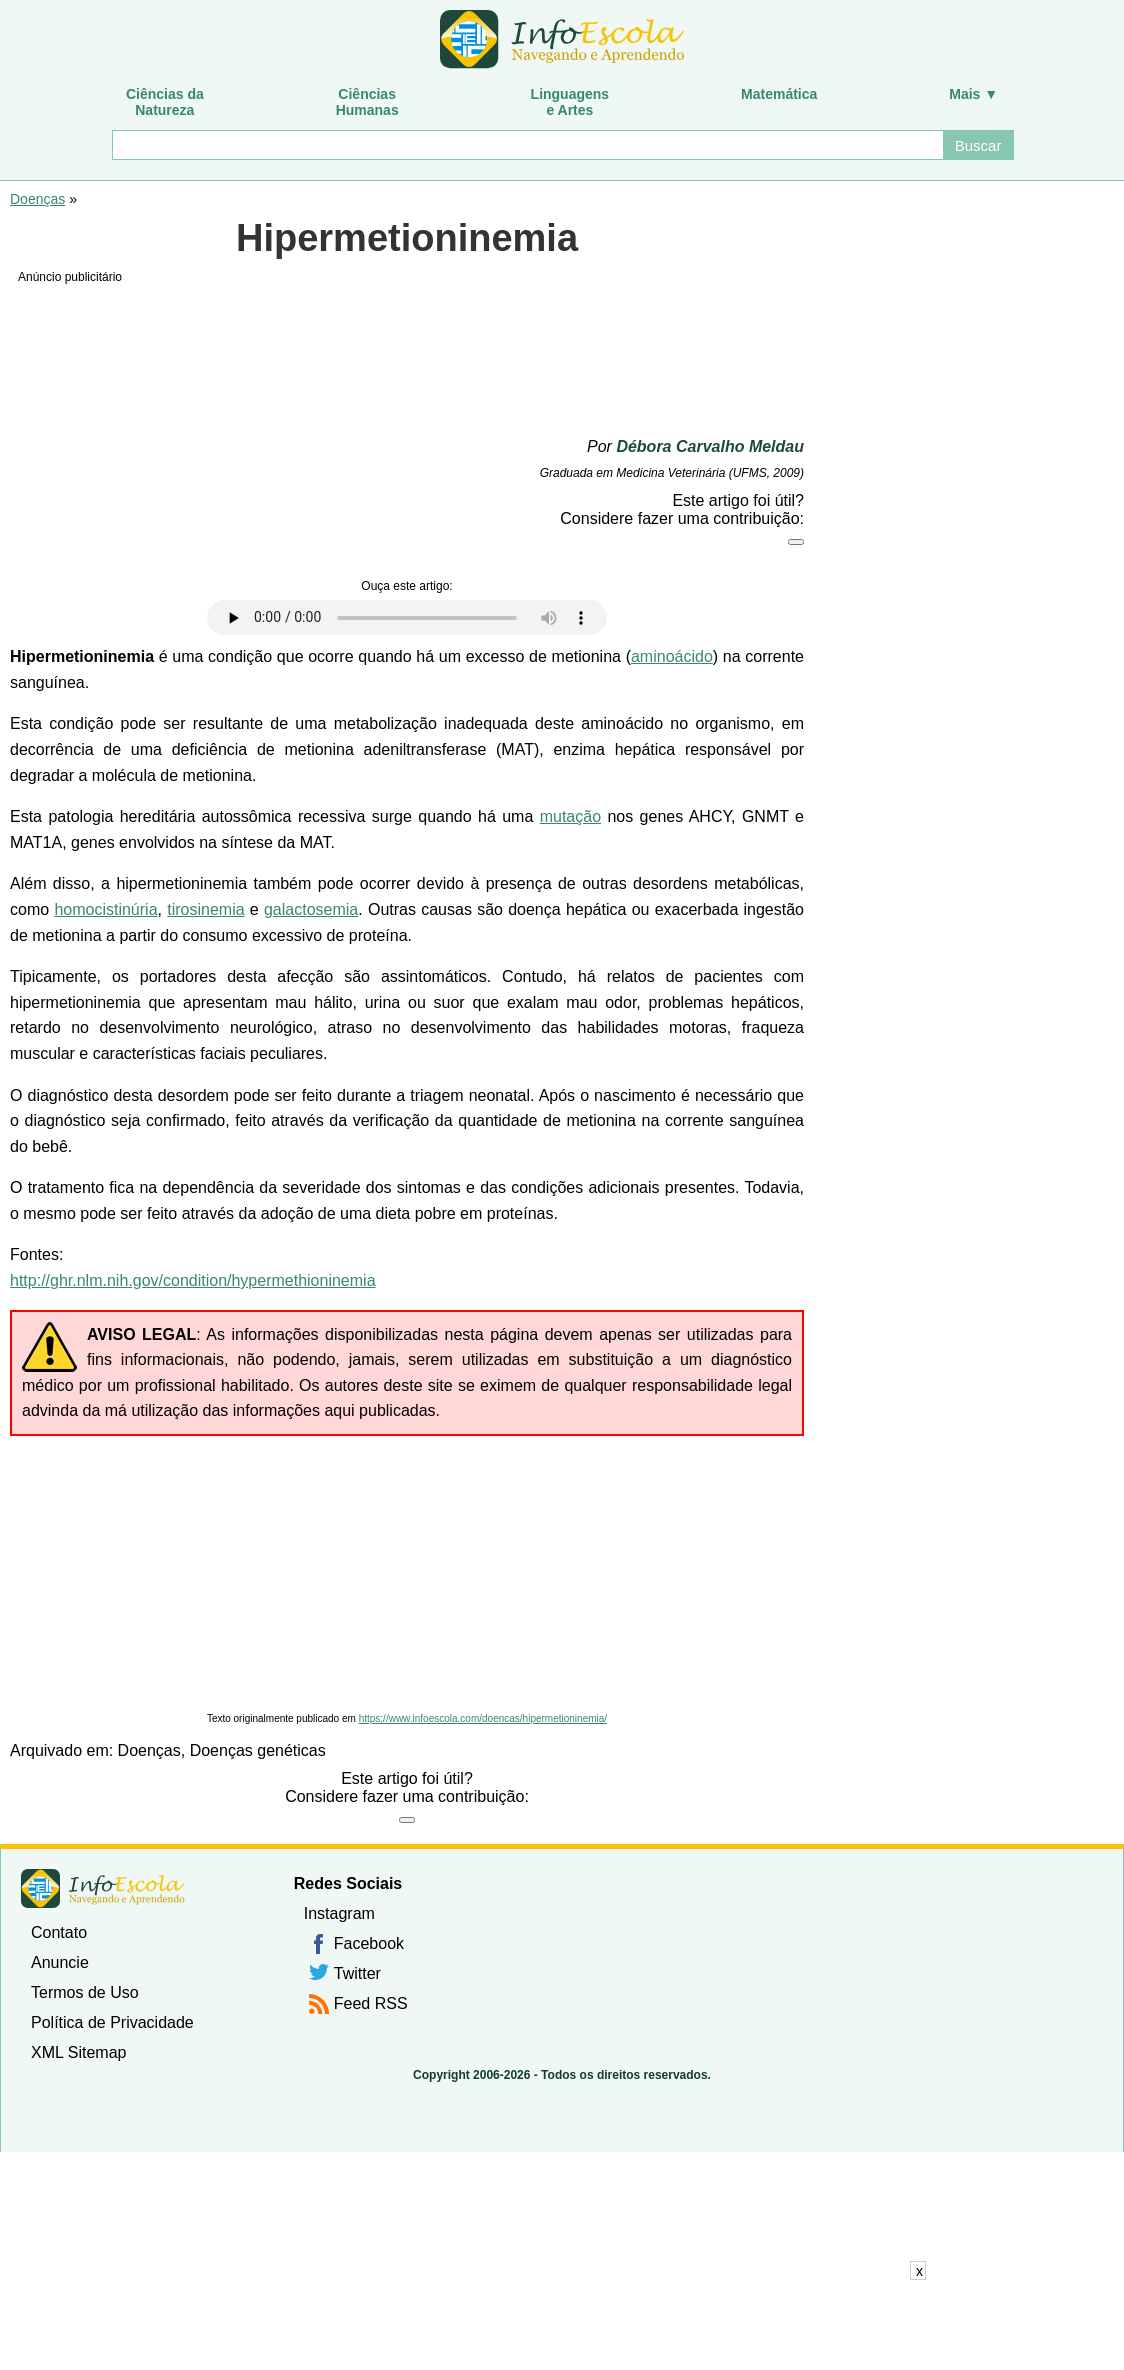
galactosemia (311, 909)
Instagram (339, 1913)
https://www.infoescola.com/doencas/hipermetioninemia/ (483, 1718)
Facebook (369, 1943)
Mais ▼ (973, 94)
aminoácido (672, 656)
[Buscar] (526, 145)
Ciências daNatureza (165, 102)
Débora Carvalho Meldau (710, 446)
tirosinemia (205, 909)
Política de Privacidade (112, 2022)
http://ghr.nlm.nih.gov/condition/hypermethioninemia (193, 1280)
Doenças (37, 199)
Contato (59, 1932)
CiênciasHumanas (367, 102)
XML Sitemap (78, 2052)
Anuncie (60, 1962)
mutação (570, 816)
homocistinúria (105, 909)
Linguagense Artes (570, 102)
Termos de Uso (85, 1992)
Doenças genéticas (258, 1750)
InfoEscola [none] (103, 1888)
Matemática (779, 94)
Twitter (357, 1973)
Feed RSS (371, 2003)
